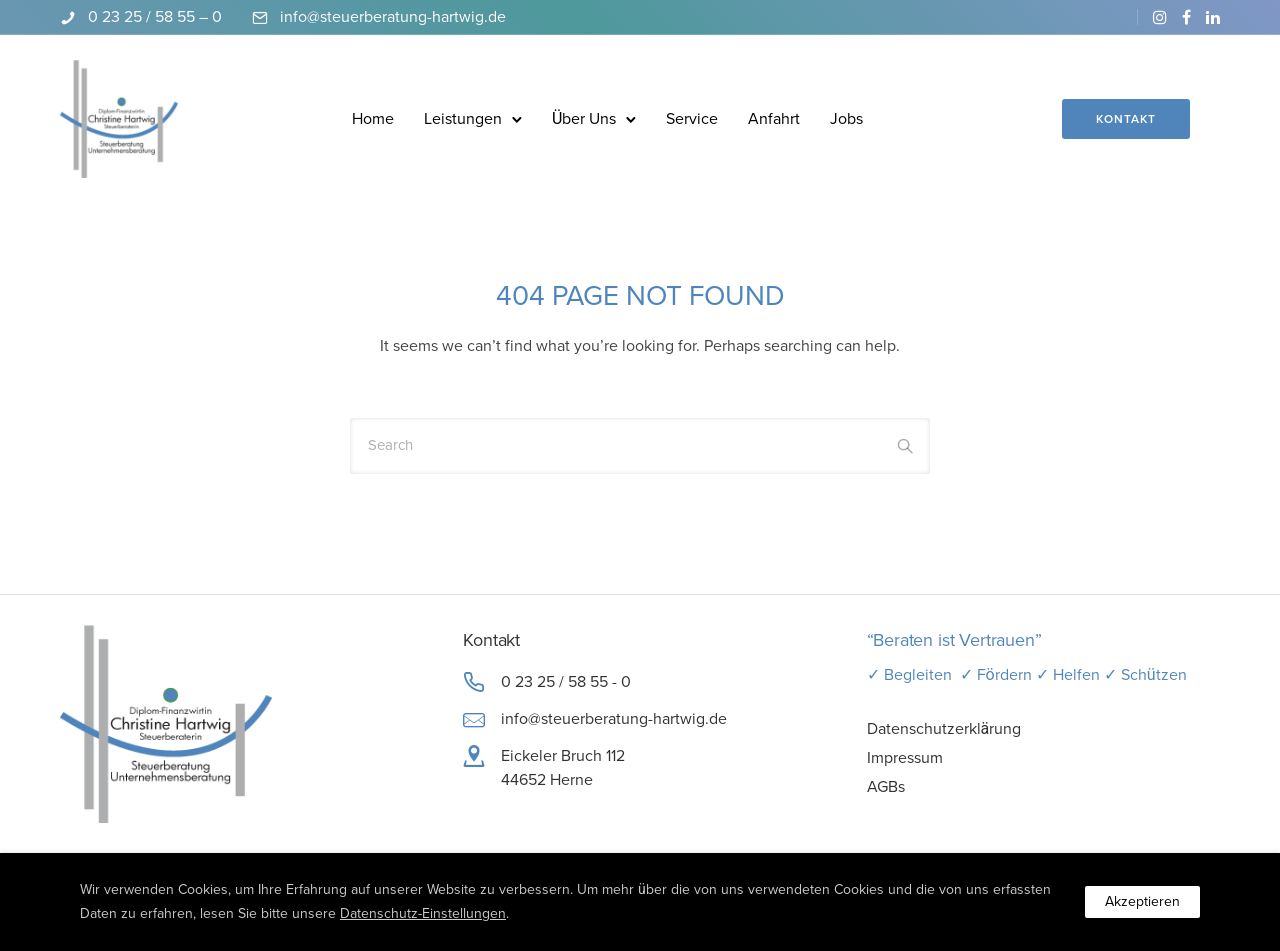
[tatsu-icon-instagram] (1160, 17)
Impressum (905, 758)
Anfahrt (774, 119)
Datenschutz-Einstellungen (423, 913)
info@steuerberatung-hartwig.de (393, 17)
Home (373, 119)
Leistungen (463, 119)
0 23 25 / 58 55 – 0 (155, 17)
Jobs (846, 119)
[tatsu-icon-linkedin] (1213, 17)
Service (692, 119)
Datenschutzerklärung (944, 729)
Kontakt (1126, 119)
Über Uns (584, 119)
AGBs (886, 787)
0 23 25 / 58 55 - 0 (566, 682)
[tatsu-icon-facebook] (1186, 17)
